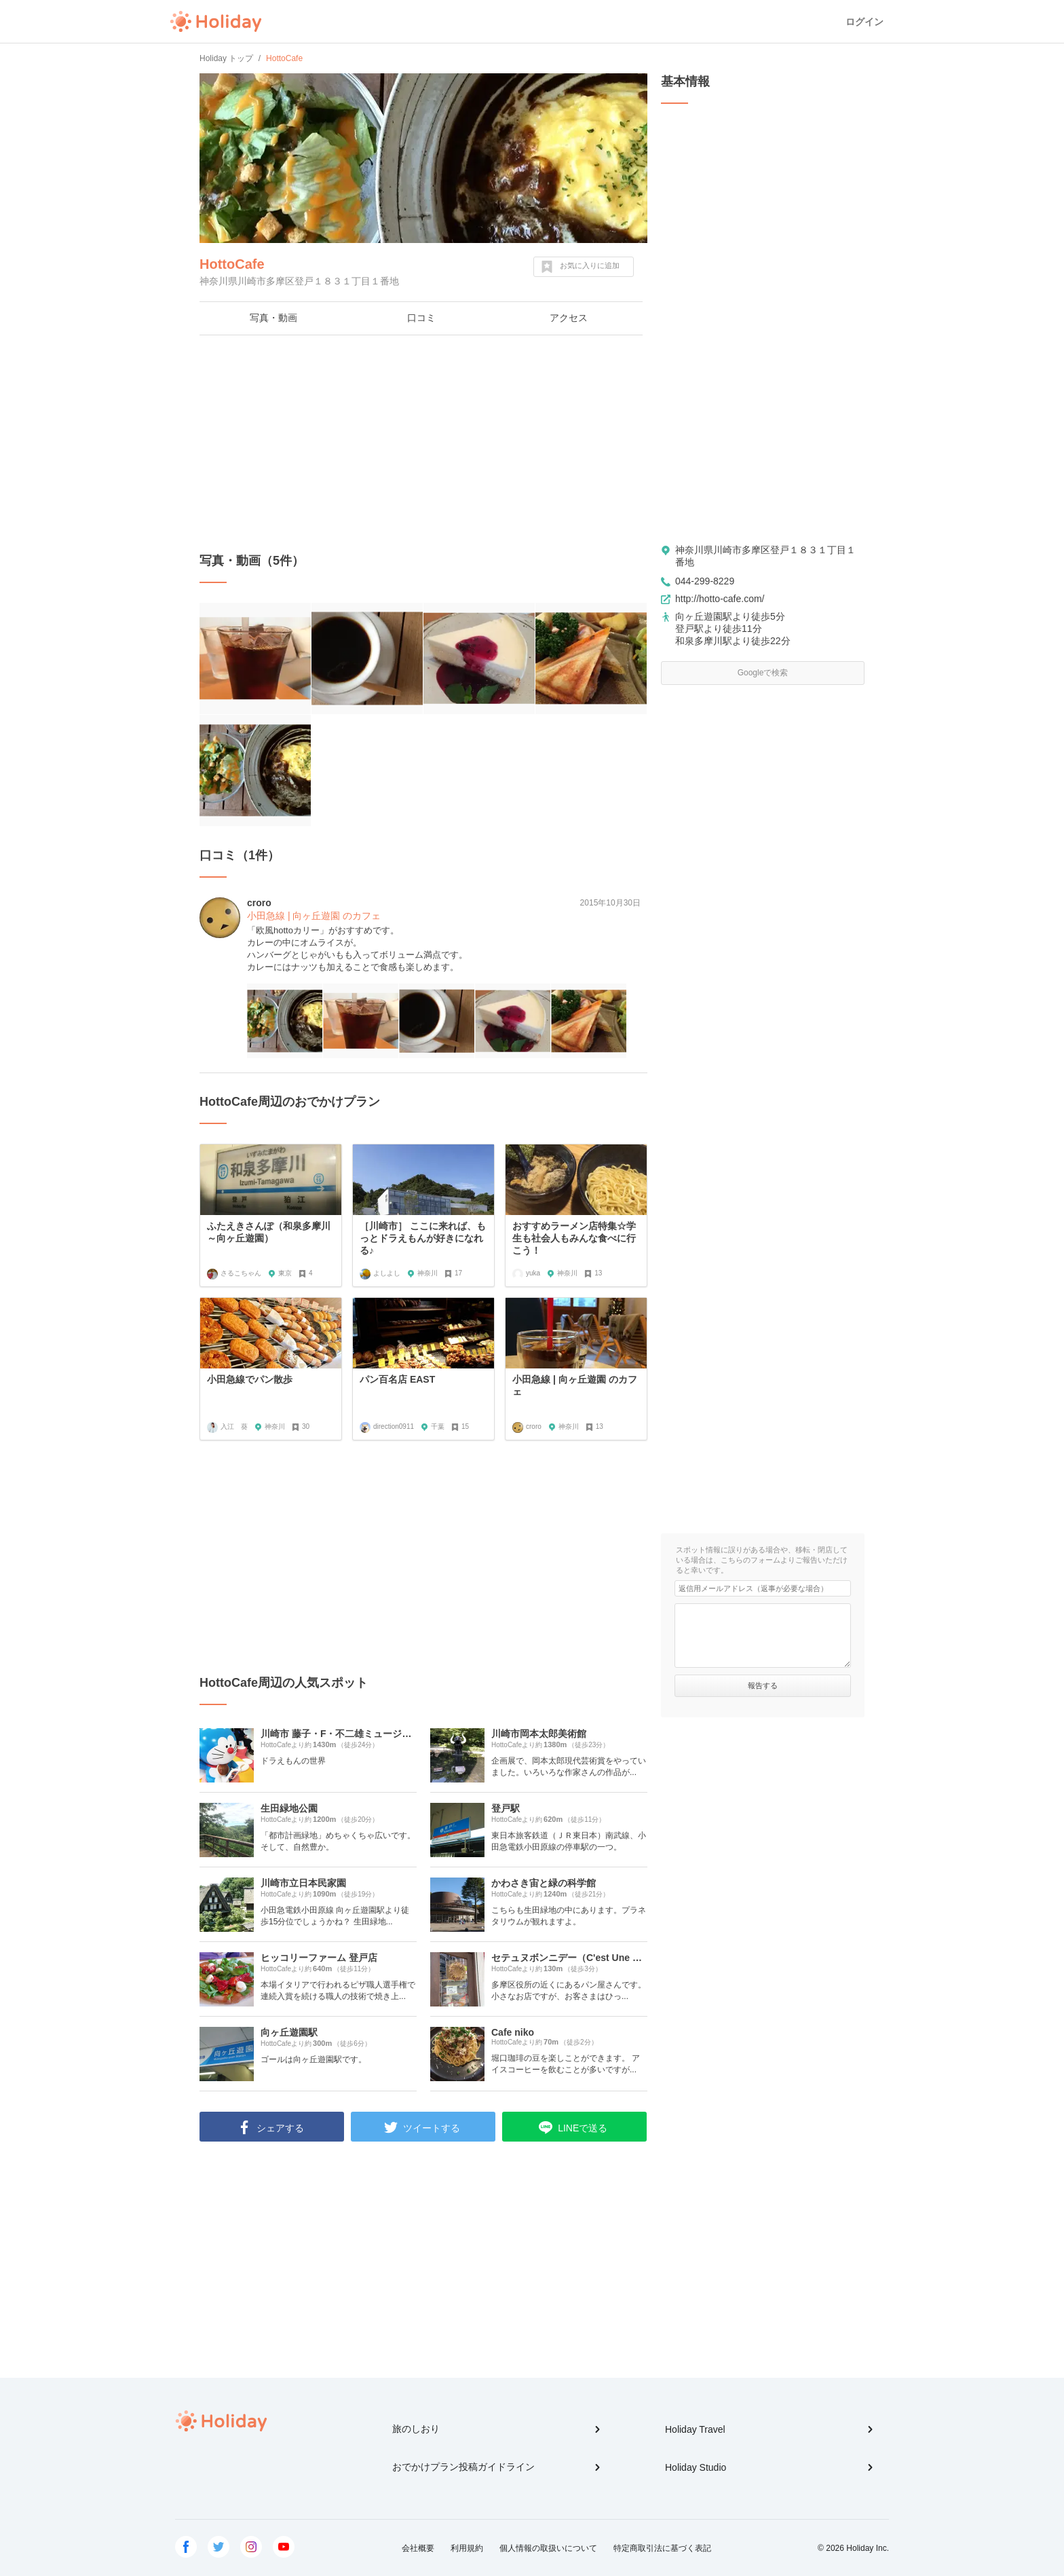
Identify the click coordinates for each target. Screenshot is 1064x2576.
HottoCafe (232, 264)
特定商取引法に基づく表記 (662, 2548)
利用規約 (467, 2548)
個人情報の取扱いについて (548, 2548)
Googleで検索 (763, 672)
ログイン (865, 21)
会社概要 (418, 2548)
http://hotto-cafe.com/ (720, 598)
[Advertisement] (423, 444)
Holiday (216, 22)
